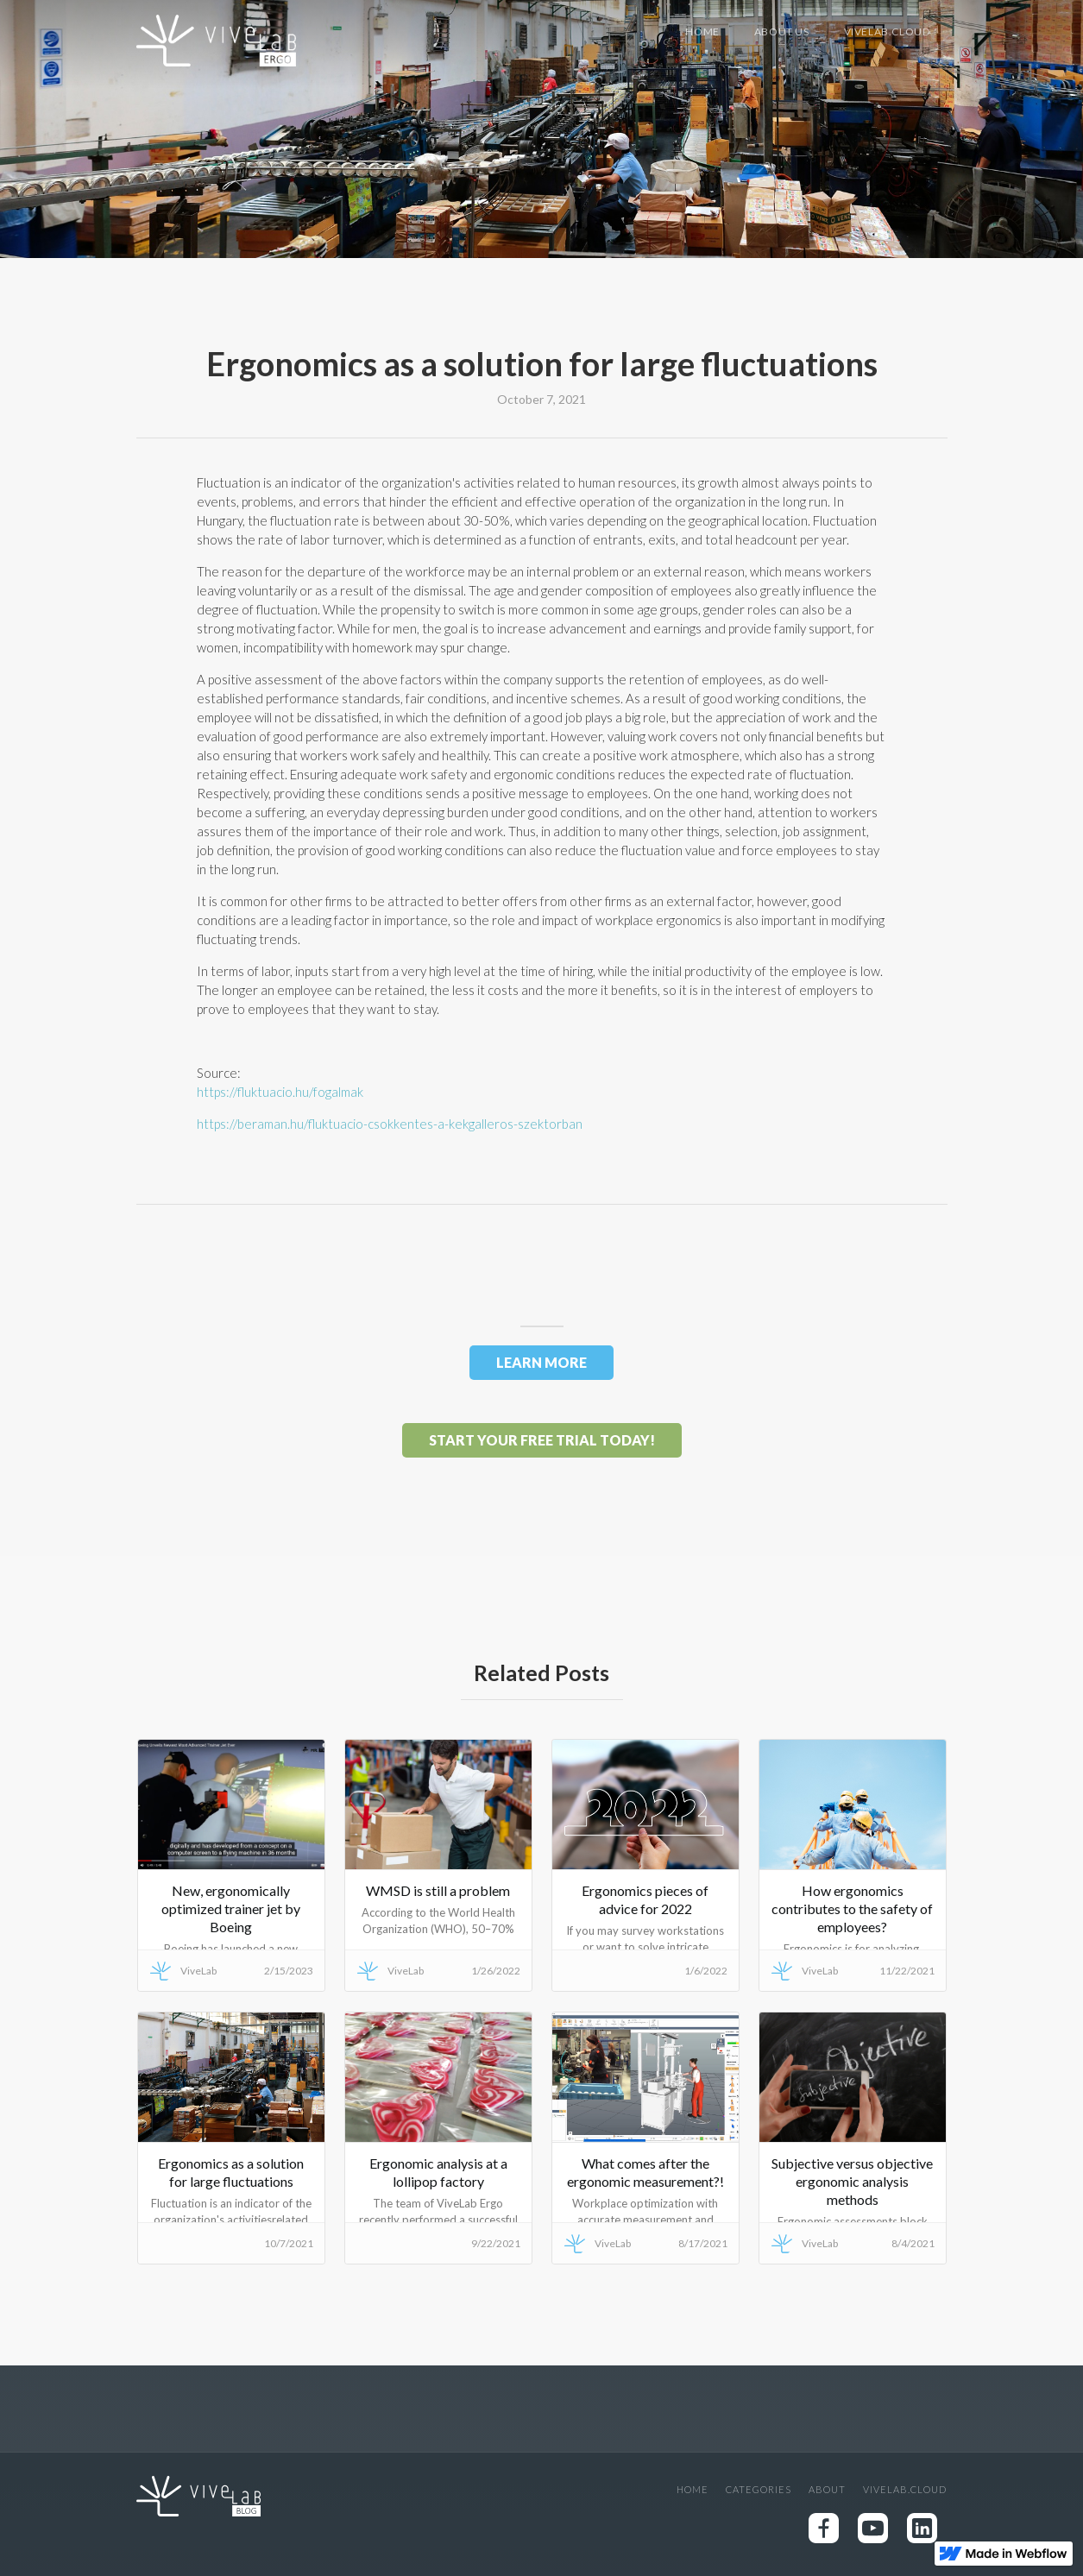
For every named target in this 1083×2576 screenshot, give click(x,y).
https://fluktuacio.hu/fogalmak (280, 1091)
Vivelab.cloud (887, 31)
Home (702, 31)
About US (781, 31)
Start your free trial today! (542, 1440)
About (827, 2489)
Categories (758, 2489)
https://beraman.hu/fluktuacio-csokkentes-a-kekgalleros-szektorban (389, 1123)
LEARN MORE (541, 1362)
